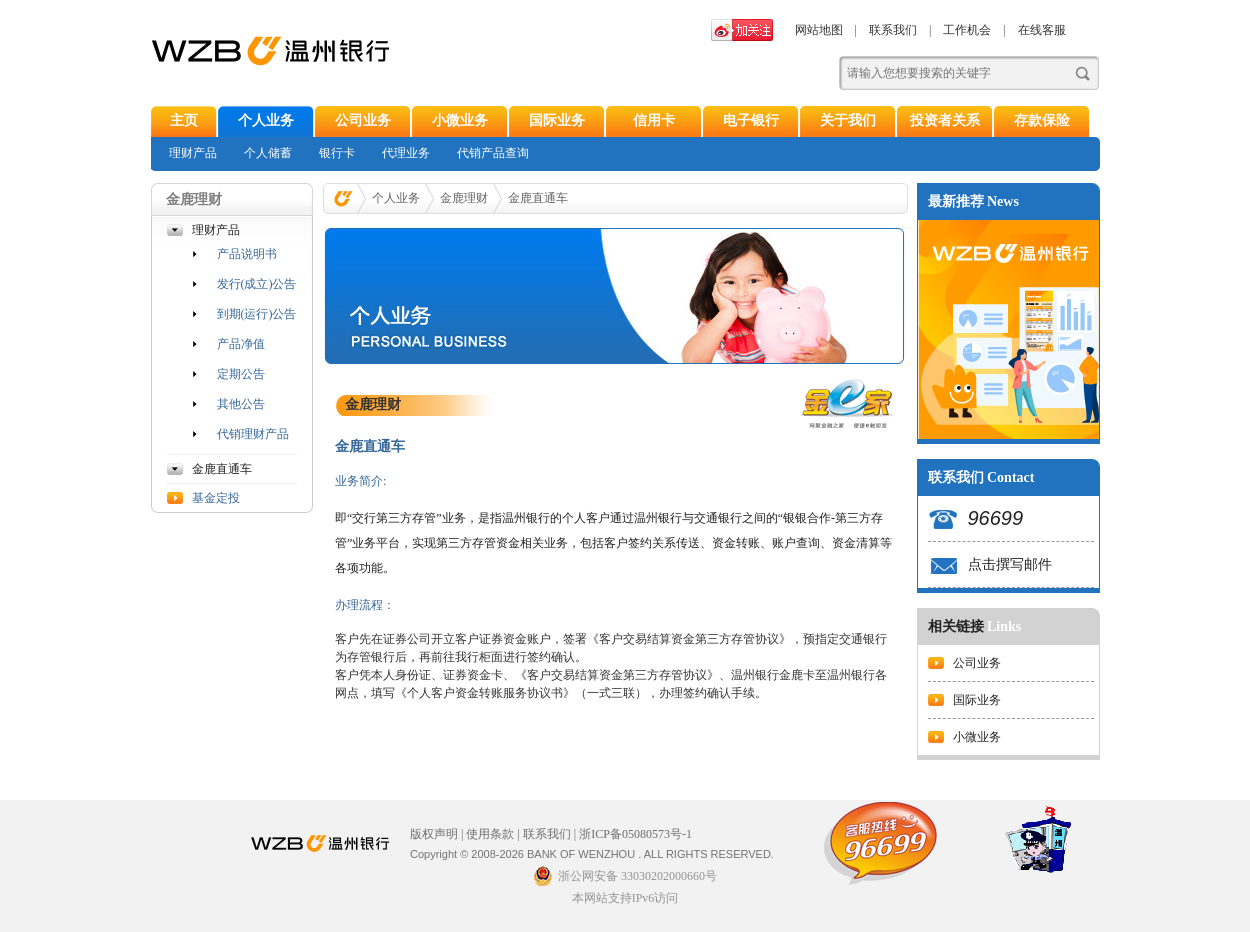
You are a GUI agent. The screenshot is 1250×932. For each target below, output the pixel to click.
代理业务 (406, 153)
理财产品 (193, 153)
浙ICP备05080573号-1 (635, 834)
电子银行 (751, 120)
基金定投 (216, 498)
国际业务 (557, 120)
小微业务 (460, 120)
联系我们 (893, 30)
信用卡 (654, 120)
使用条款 (490, 834)
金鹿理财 (464, 198)
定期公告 (241, 374)
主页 (184, 120)
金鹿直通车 (222, 469)
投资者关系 (945, 120)
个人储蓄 (268, 153)
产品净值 (241, 344)
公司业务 (363, 120)
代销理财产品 (253, 434)
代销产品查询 (493, 153)
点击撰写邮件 (1010, 564)
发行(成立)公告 (257, 284)
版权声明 (434, 834)
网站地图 (819, 30)
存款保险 (1042, 120)
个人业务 (266, 120)
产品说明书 (247, 254)
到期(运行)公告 (257, 314)
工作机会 (967, 30)
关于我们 (848, 120)
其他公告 (241, 404)
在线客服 (1042, 30)
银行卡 (337, 153)
